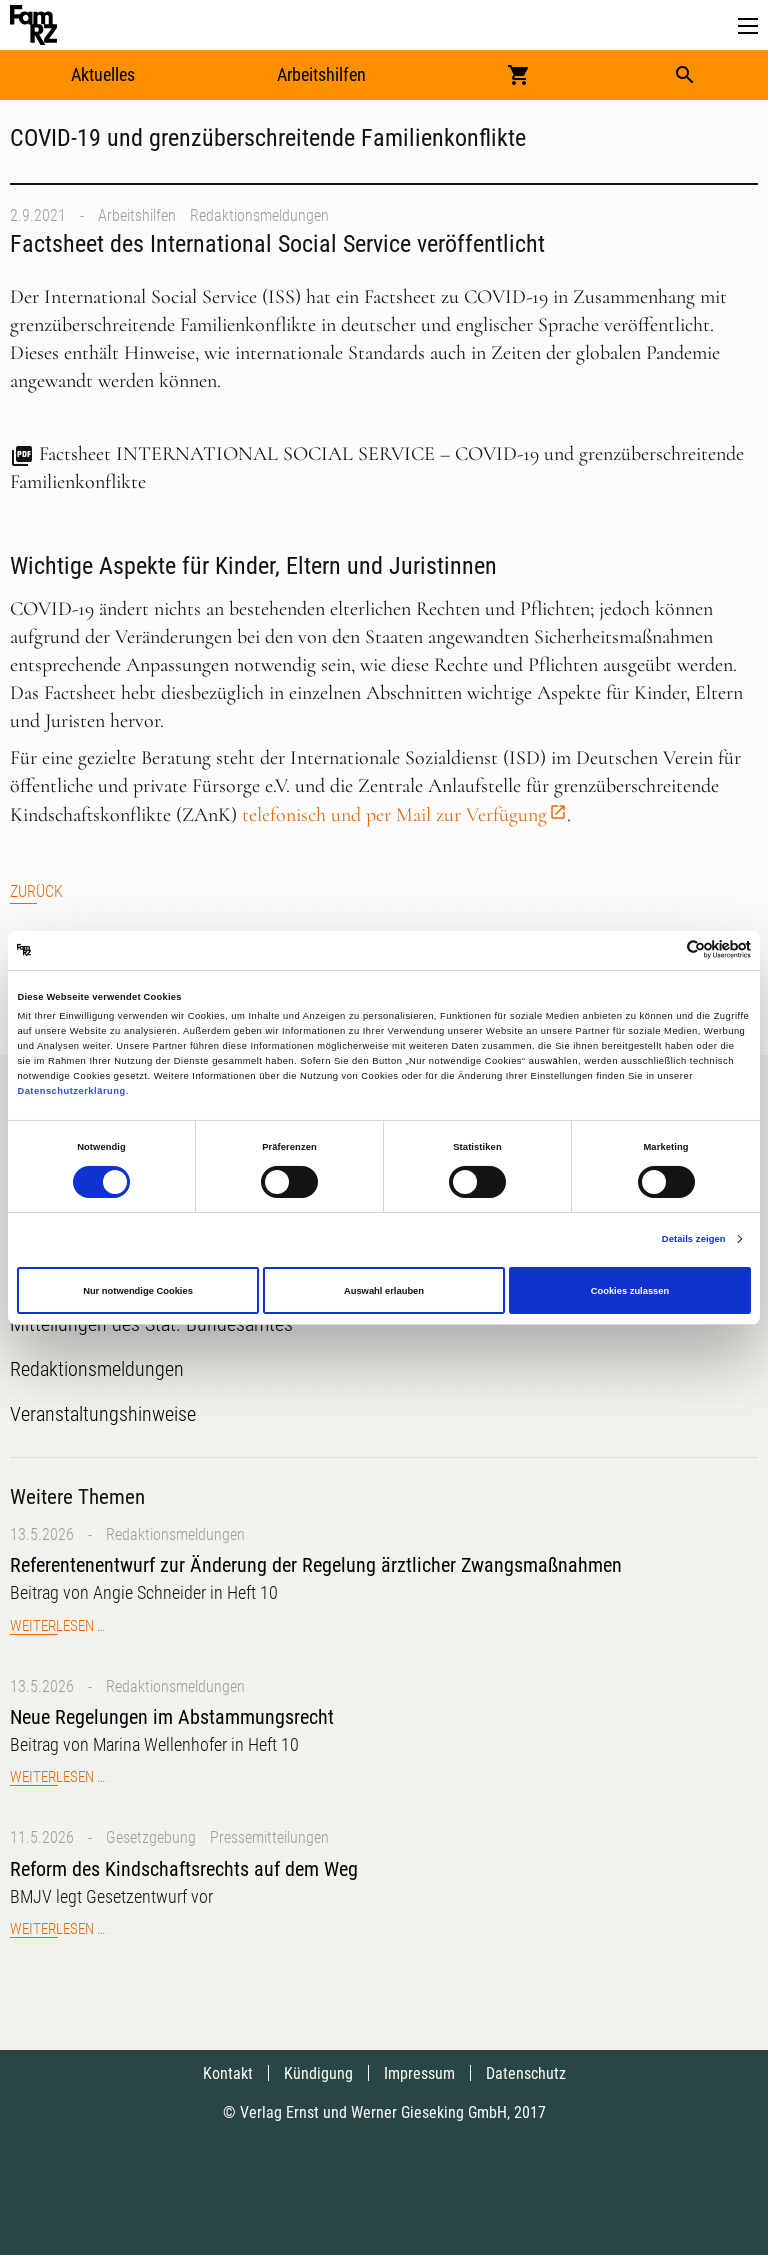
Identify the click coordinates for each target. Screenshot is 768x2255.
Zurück (36, 891)
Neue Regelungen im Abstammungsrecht (172, 1717)
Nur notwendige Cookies (138, 1291)
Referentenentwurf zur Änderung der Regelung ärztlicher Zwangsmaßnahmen (316, 1565)
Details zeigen (694, 1239)
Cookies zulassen (630, 1291)
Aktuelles (103, 74)
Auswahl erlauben (384, 1291)
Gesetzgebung (151, 1837)
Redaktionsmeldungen (259, 215)
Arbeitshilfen (321, 74)
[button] (748, 26)
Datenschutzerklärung (71, 1091)
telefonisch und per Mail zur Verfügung (394, 815)
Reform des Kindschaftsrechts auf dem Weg (184, 1869)
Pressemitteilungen (269, 1837)
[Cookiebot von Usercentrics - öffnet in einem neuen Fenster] (663, 950)
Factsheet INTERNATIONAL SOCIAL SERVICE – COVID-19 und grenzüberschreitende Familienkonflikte (377, 468)
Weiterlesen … (57, 1626)
